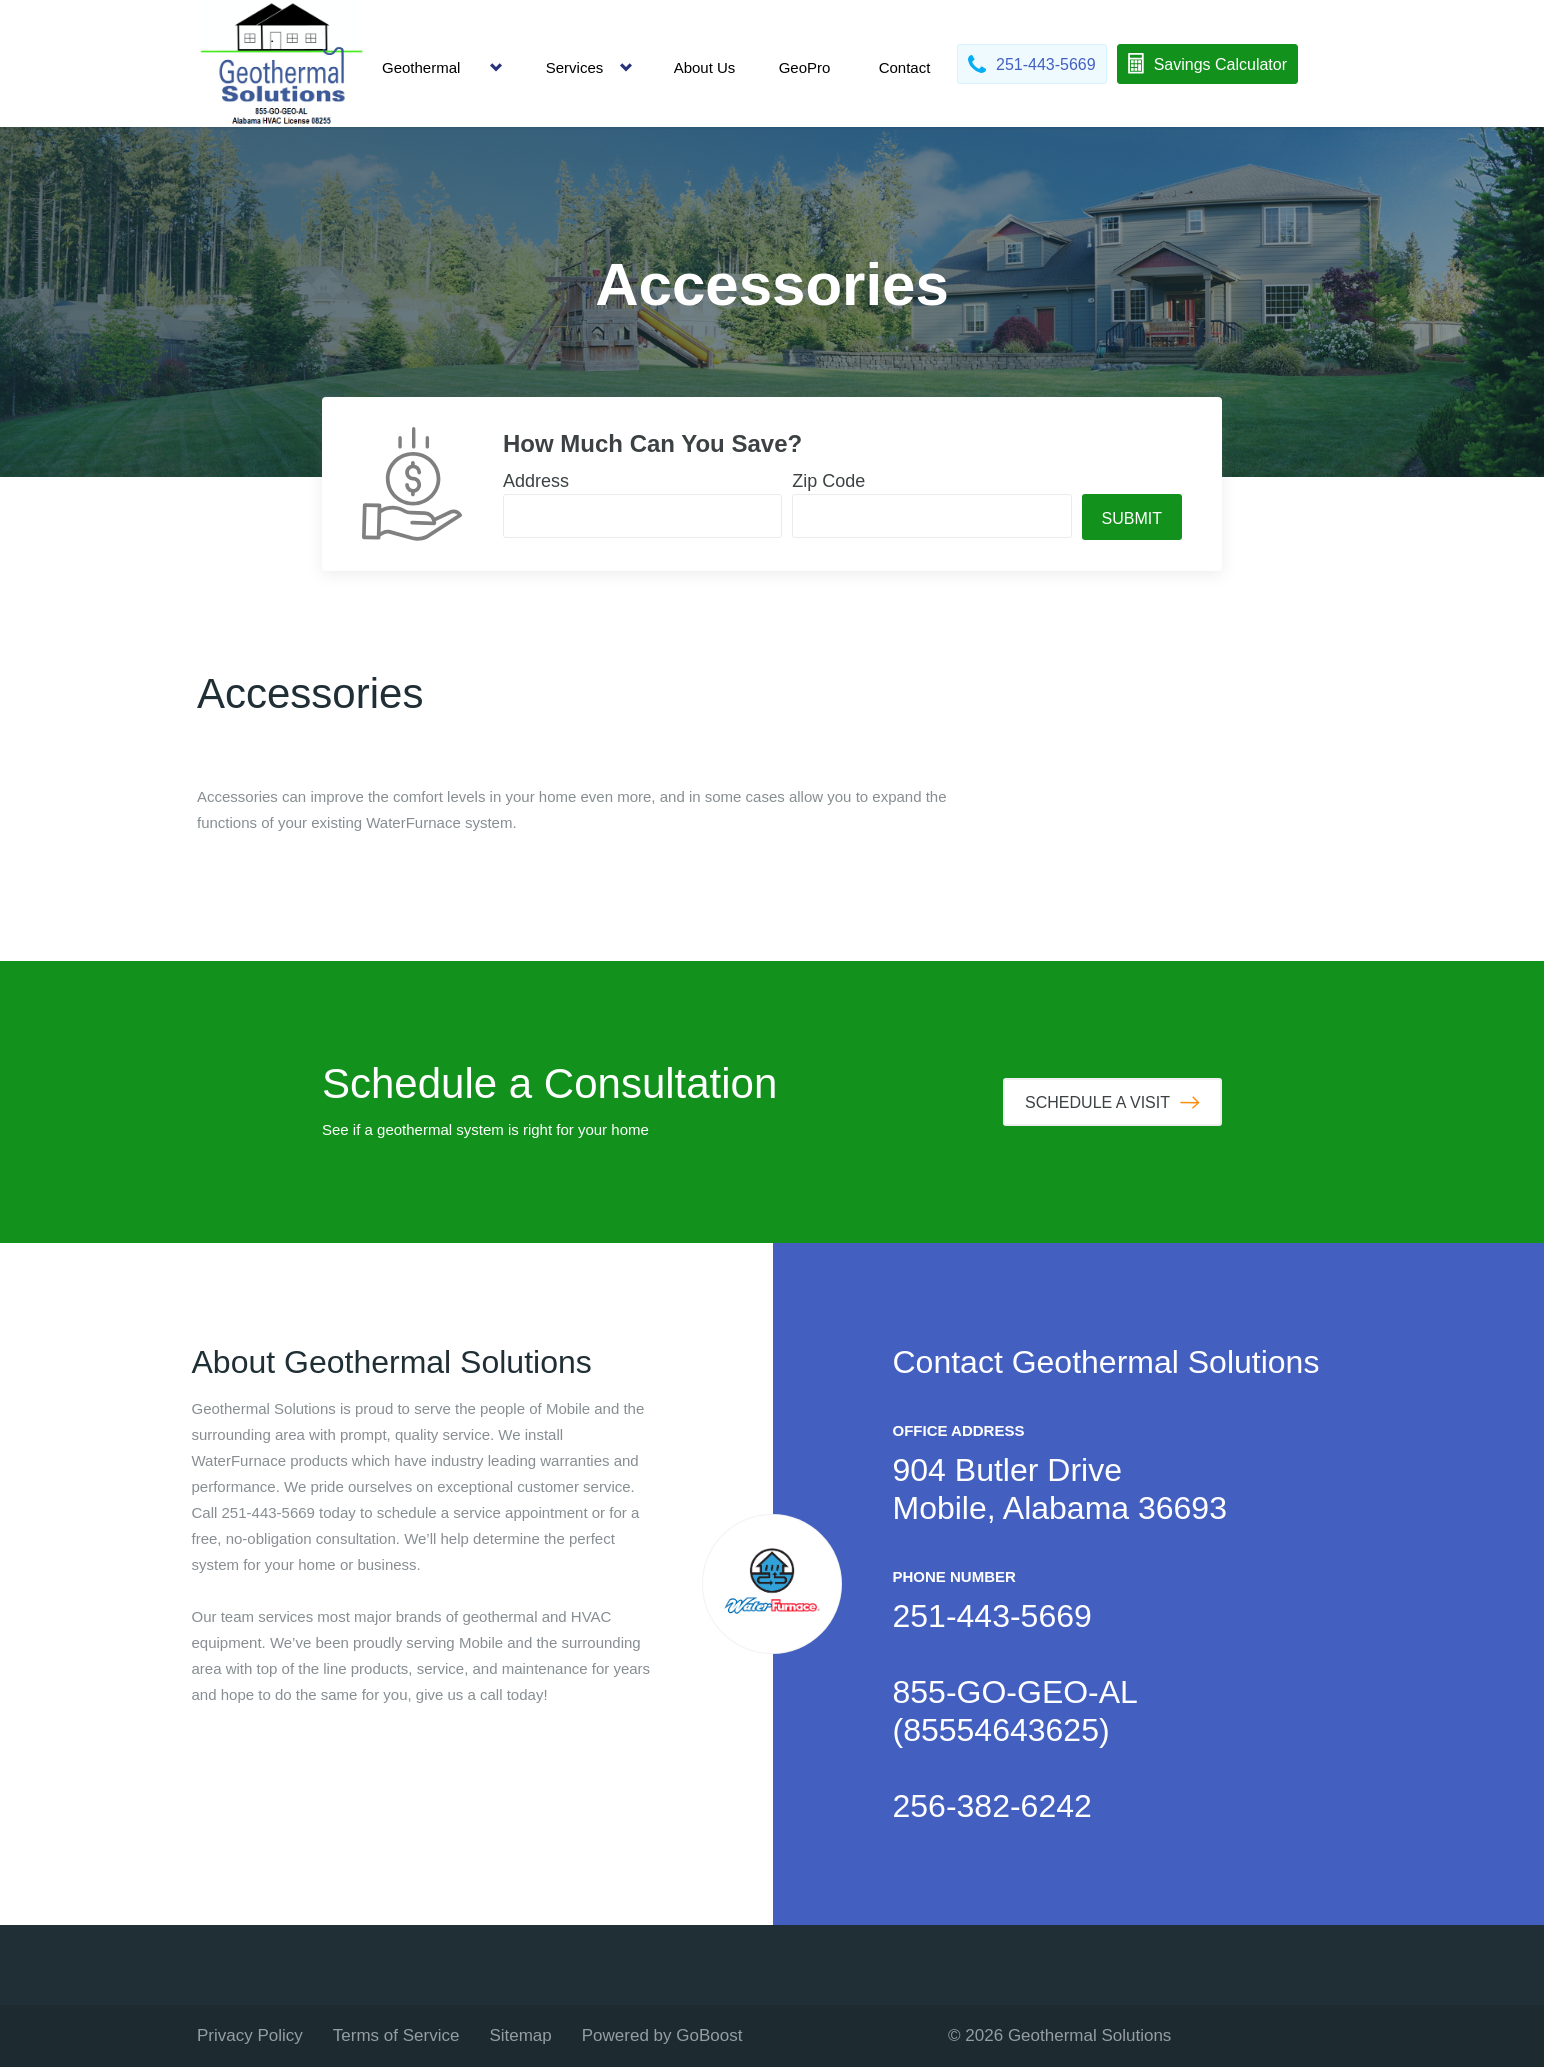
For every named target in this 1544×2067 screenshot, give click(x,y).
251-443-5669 (992, 1616)
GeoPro (805, 67)
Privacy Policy (250, 2035)
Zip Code (828, 481)
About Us (705, 67)
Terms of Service (396, 2035)
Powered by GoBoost (662, 2035)
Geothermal (421, 67)
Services (575, 67)
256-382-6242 (992, 1806)
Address (536, 481)
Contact (905, 67)
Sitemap (520, 2035)
